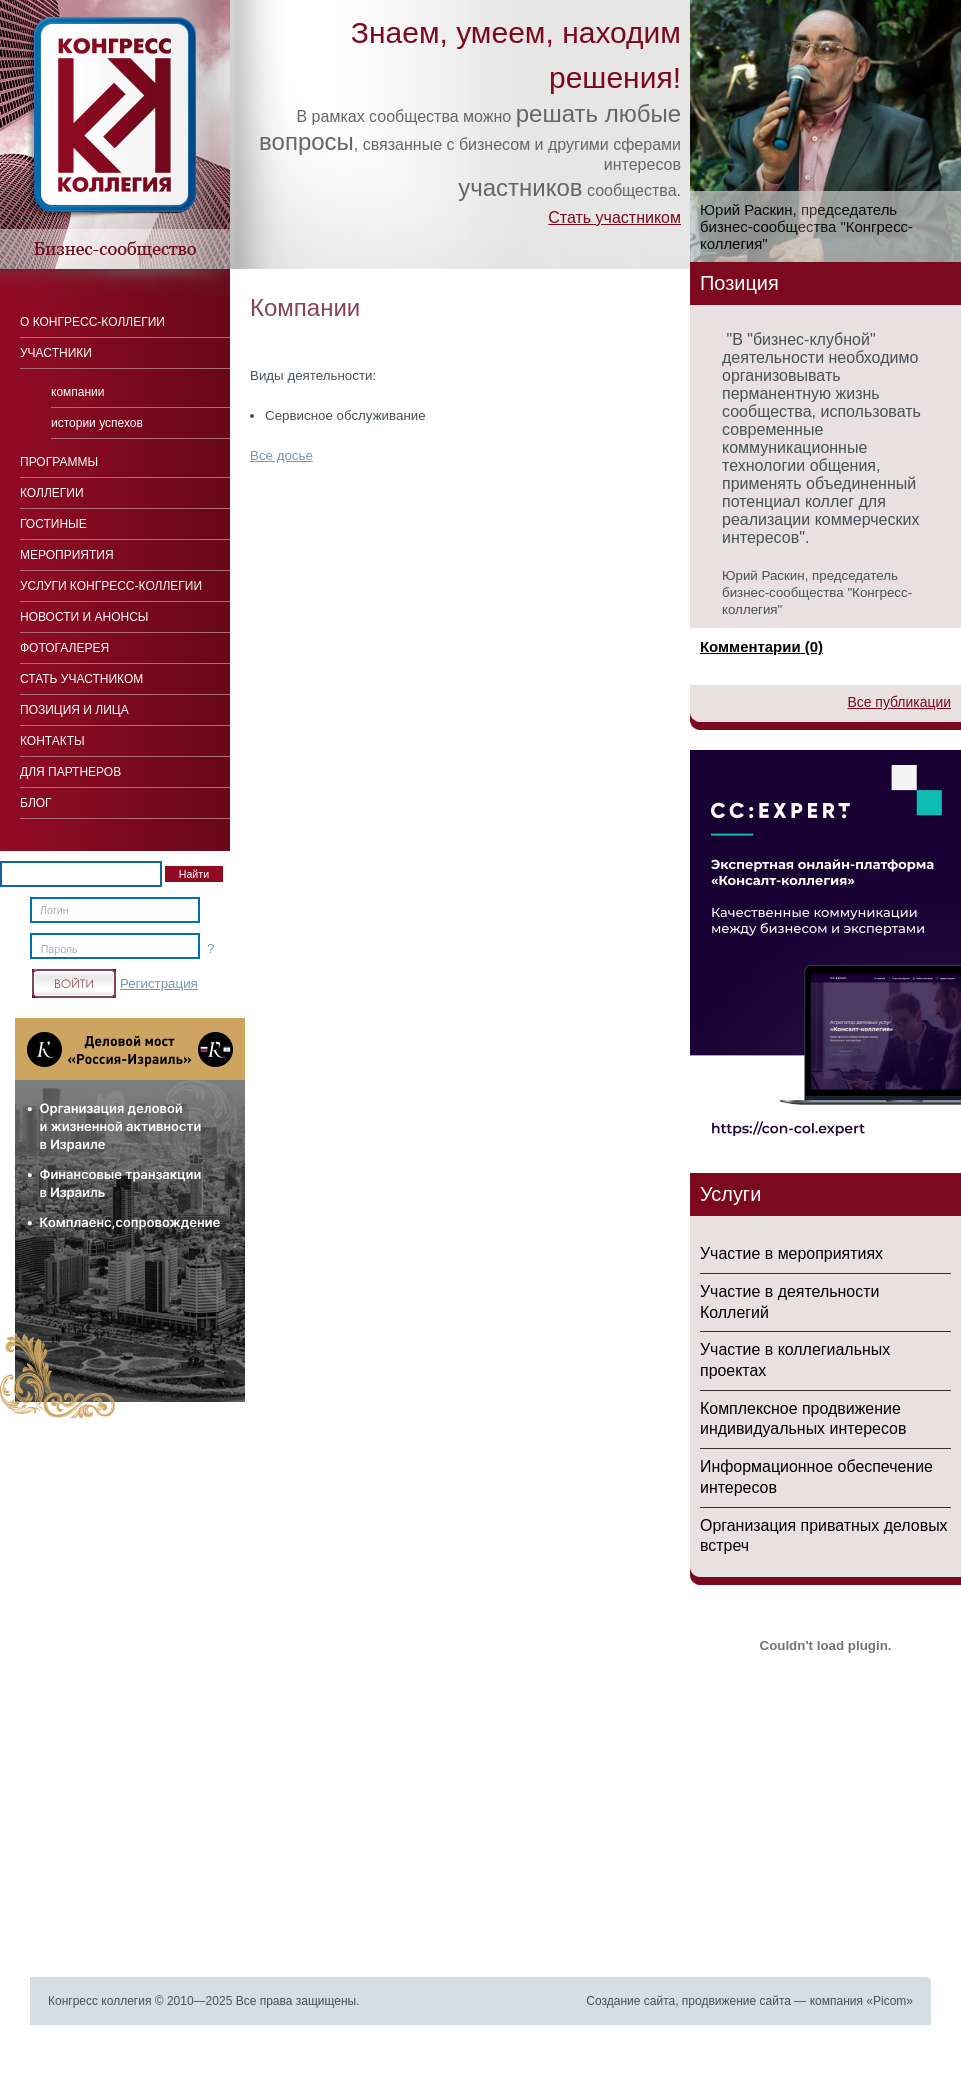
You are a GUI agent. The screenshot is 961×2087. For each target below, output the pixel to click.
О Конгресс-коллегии (92, 322)
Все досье (281, 455)
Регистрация (159, 983)
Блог (36, 803)
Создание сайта (630, 2001)
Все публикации (899, 702)
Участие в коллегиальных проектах (795, 1360)
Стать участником (614, 217)
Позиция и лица (74, 710)
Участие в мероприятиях (791, 1253)
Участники (56, 353)
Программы (59, 462)
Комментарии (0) (761, 646)
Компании (78, 392)
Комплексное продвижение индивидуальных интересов (803, 1419)
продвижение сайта (736, 2001)
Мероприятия (67, 555)
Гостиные (53, 524)
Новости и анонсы (84, 617)
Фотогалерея (64, 648)
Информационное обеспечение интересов (816, 1477)
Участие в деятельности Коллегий (789, 1302)
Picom (889, 2001)
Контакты (52, 741)
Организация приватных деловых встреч (824, 1536)
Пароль (59, 949)
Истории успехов (97, 423)
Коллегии (52, 493)
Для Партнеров (70, 772)
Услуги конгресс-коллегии (111, 586)
